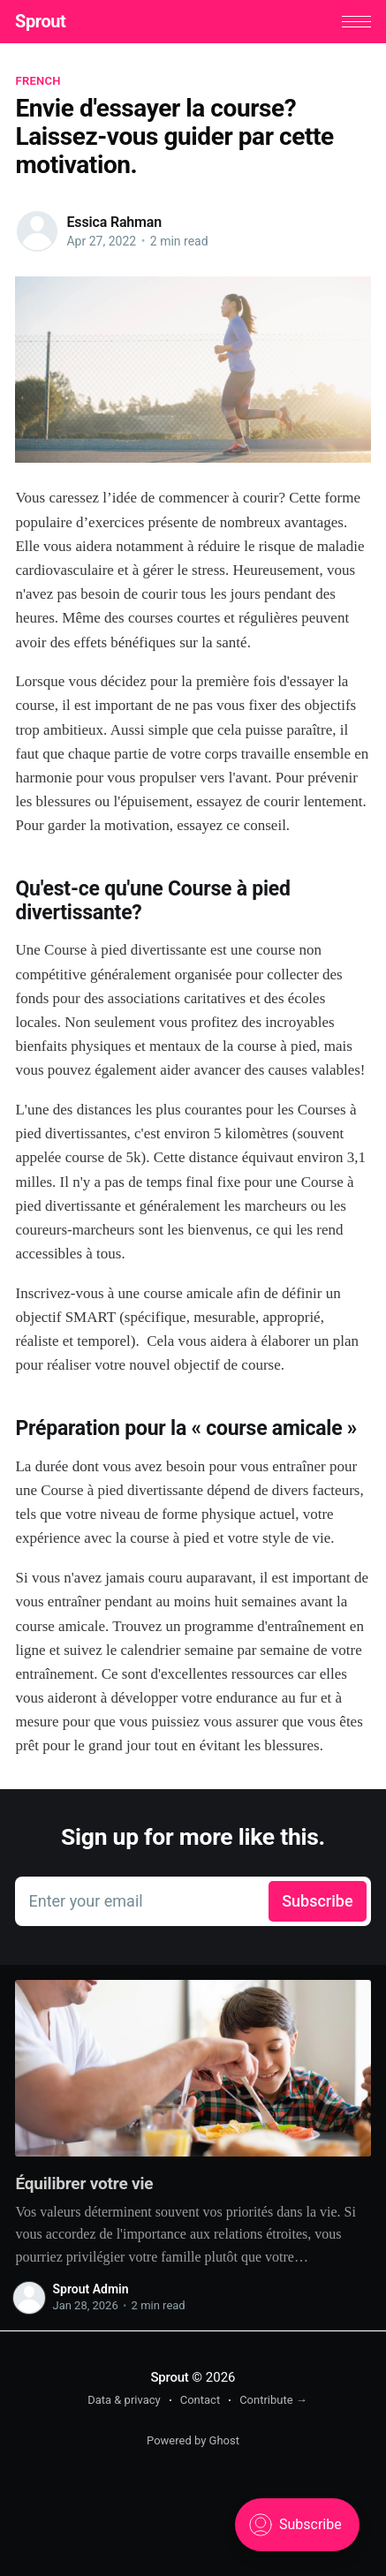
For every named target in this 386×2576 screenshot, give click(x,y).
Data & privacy (124, 2399)
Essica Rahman (114, 222)
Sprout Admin (90, 2290)
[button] (356, 21)
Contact (200, 2399)
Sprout (40, 21)
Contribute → (273, 2399)
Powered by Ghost (193, 2440)
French (37, 81)
